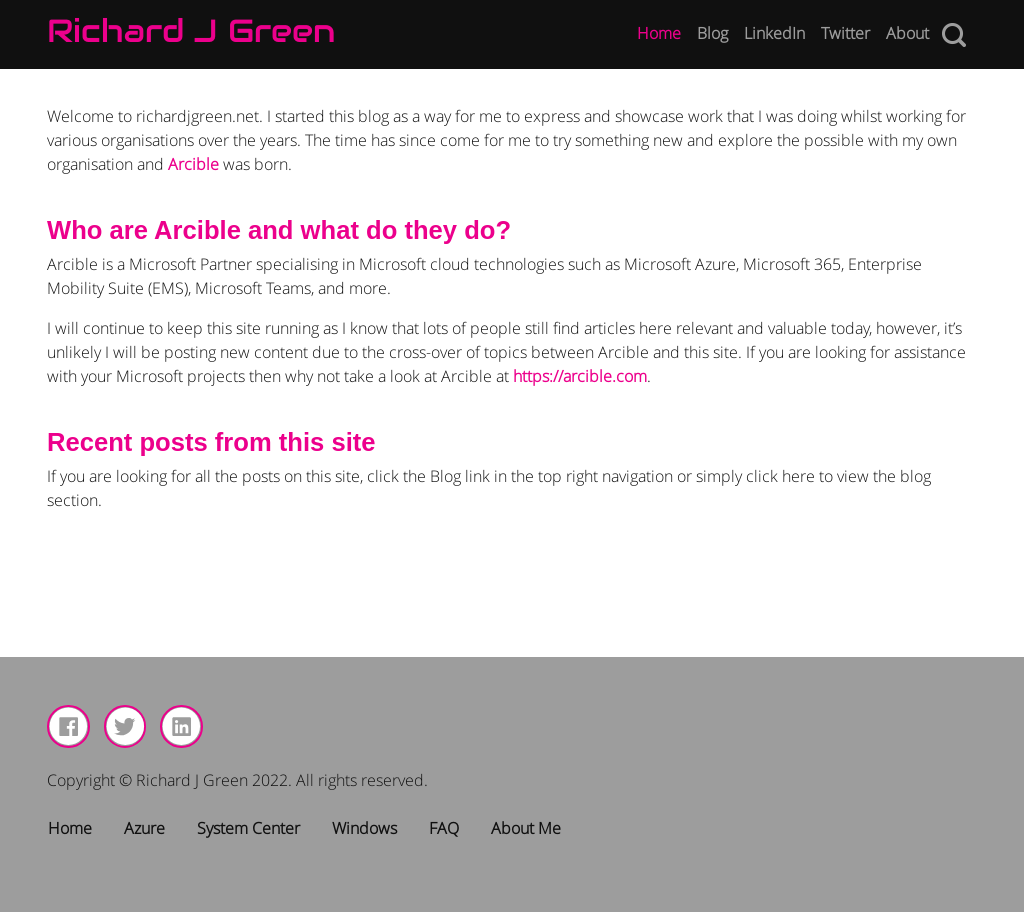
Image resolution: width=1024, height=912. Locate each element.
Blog (712, 33)
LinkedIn (774, 33)
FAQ (444, 828)
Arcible (193, 164)
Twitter (845, 33)
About (907, 33)
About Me (526, 828)
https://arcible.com (580, 376)
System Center (248, 828)
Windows (364, 828)
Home (659, 33)
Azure (144, 828)
